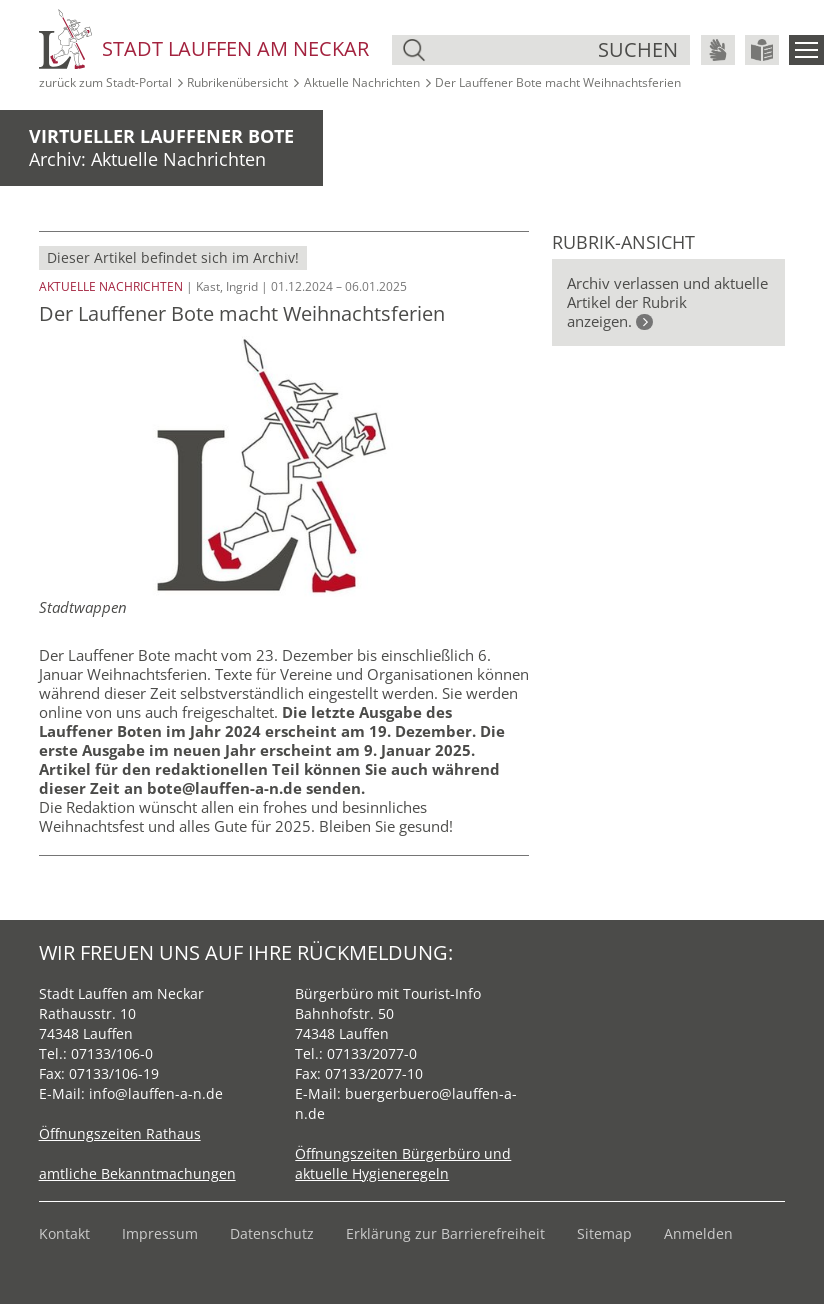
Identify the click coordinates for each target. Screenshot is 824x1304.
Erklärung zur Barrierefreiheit (445, 1233)
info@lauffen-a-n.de (156, 1093)
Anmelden (698, 1233)
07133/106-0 (112, 1053)
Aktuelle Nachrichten (362, 82)
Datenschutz (272, 1233)
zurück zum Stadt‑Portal (105, 82)
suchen (638, 49)
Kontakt (64, 1233)
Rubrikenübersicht (237, 82)
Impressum (160, 1233)
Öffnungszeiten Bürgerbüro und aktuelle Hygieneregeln (403, 1163)
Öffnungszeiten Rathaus (120, 1133)
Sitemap (604, 1233)
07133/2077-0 (372, 1053)
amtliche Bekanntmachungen (137, 1173)
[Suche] (514, 50)
